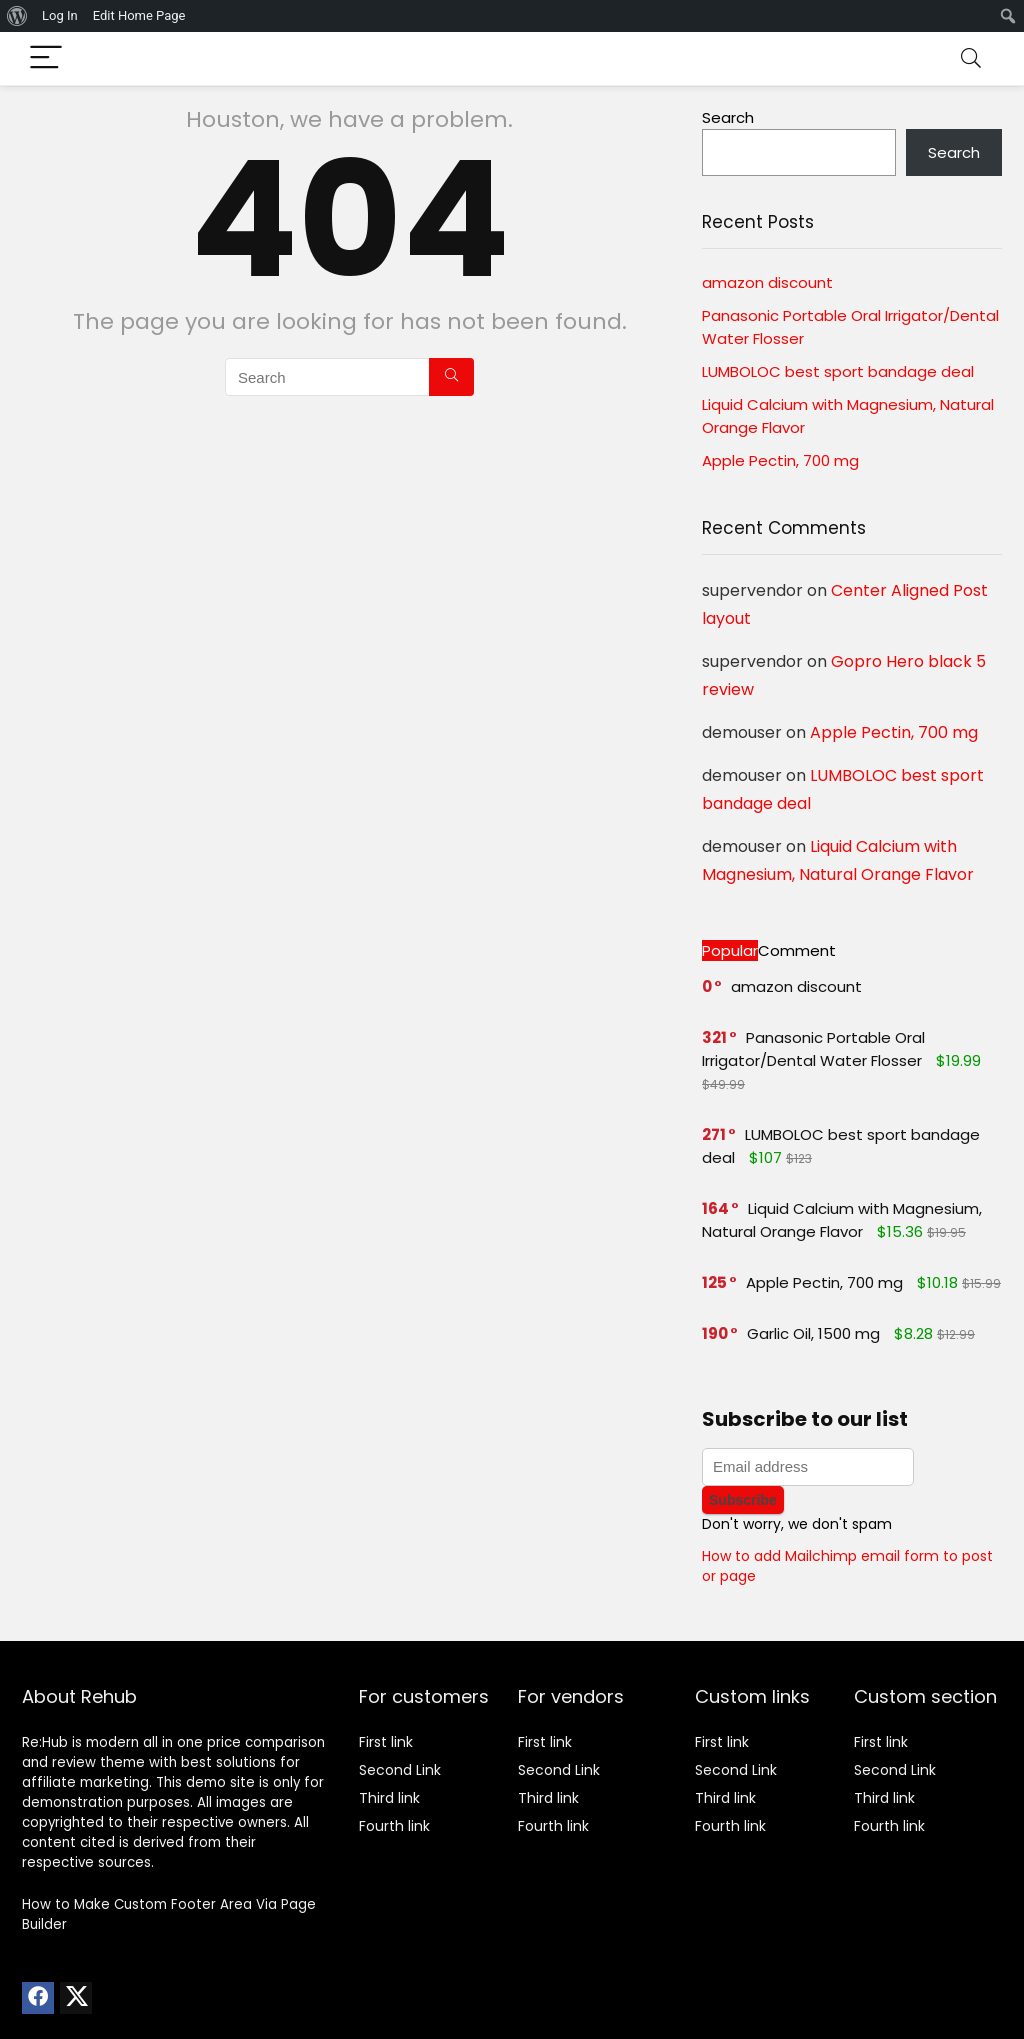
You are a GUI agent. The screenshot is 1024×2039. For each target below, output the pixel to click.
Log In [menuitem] (60, 15)
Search (728, 117)
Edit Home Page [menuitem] (139, 15)
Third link (389, 1798)
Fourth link (394, 1826)
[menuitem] (17, 16)
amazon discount (767, 282)
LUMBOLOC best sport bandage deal (838, 371)
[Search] (971, 58)
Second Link (400, 1770)
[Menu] (46, 58)
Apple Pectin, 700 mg (780, 460)
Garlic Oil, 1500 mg (813, 1333)
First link (386, 1742)
